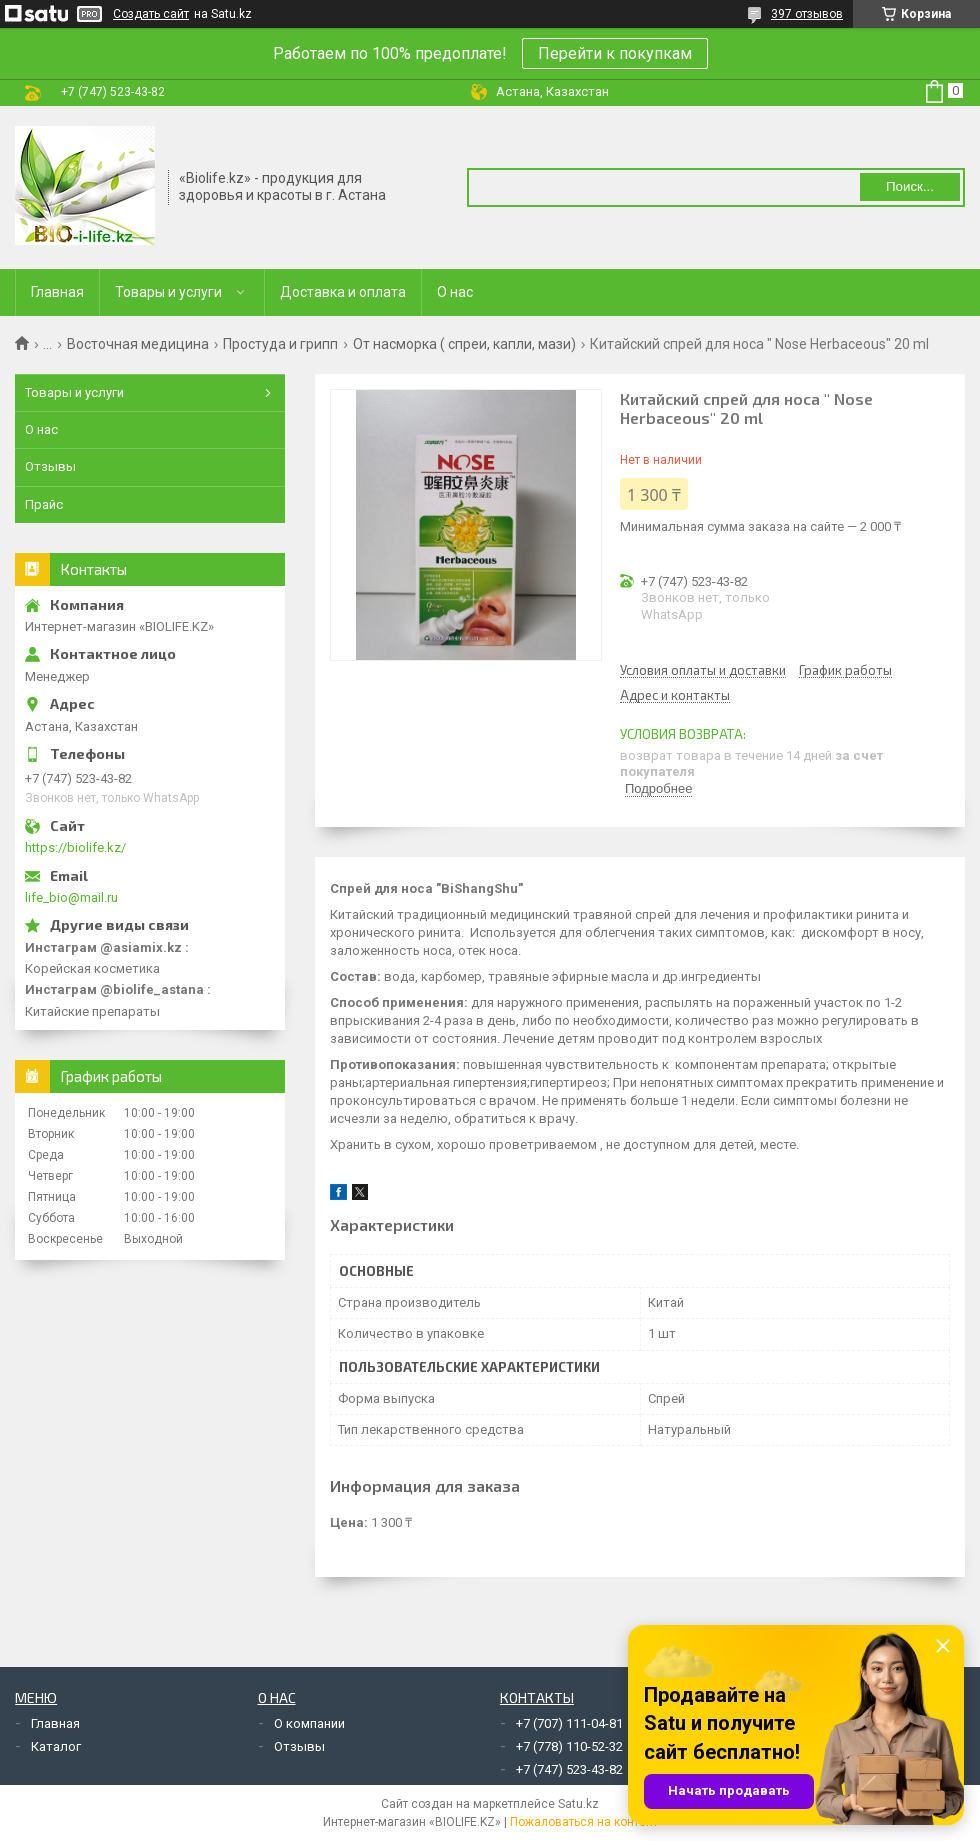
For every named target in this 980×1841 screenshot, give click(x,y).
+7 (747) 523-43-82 (569, 1769)
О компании (309, 1723)
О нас (455, 292)
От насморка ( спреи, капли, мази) (464, 344)
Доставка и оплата (343, 292)
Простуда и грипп (280, 344)
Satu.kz (578, 1804)
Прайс (44, 504)
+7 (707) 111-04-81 (569, 1723)
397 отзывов (807, 14)
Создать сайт (151, 14)
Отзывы (50, 466)
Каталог (56, 1746)
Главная (57, 292)
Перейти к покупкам (615, 53)
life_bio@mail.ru (71, 897)
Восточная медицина (138, 344)
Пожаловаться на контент (584, 1822)
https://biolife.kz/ (75, 847)
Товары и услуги (168, 292)
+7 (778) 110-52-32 (569, 1746)
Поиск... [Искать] (910, 186)
